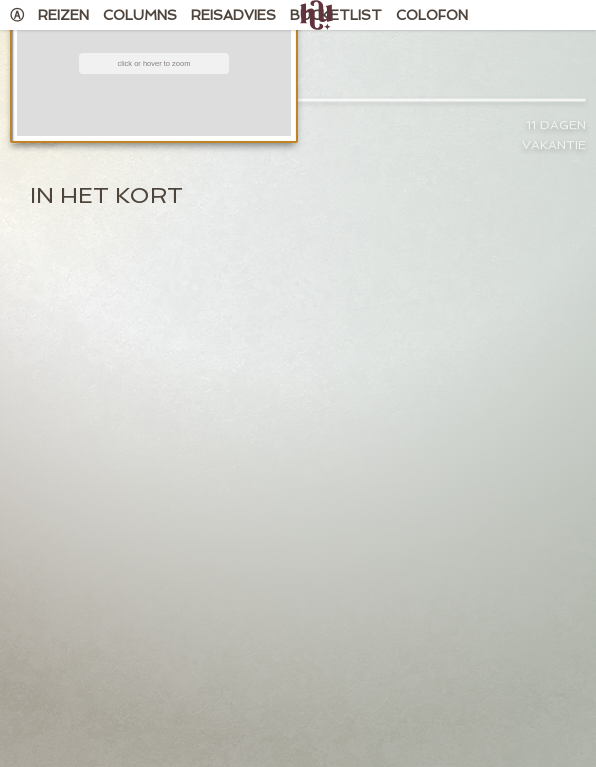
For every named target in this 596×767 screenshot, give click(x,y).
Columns (140, 15)
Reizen (63, 15)
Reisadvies (233, 15)
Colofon (432, 15)
